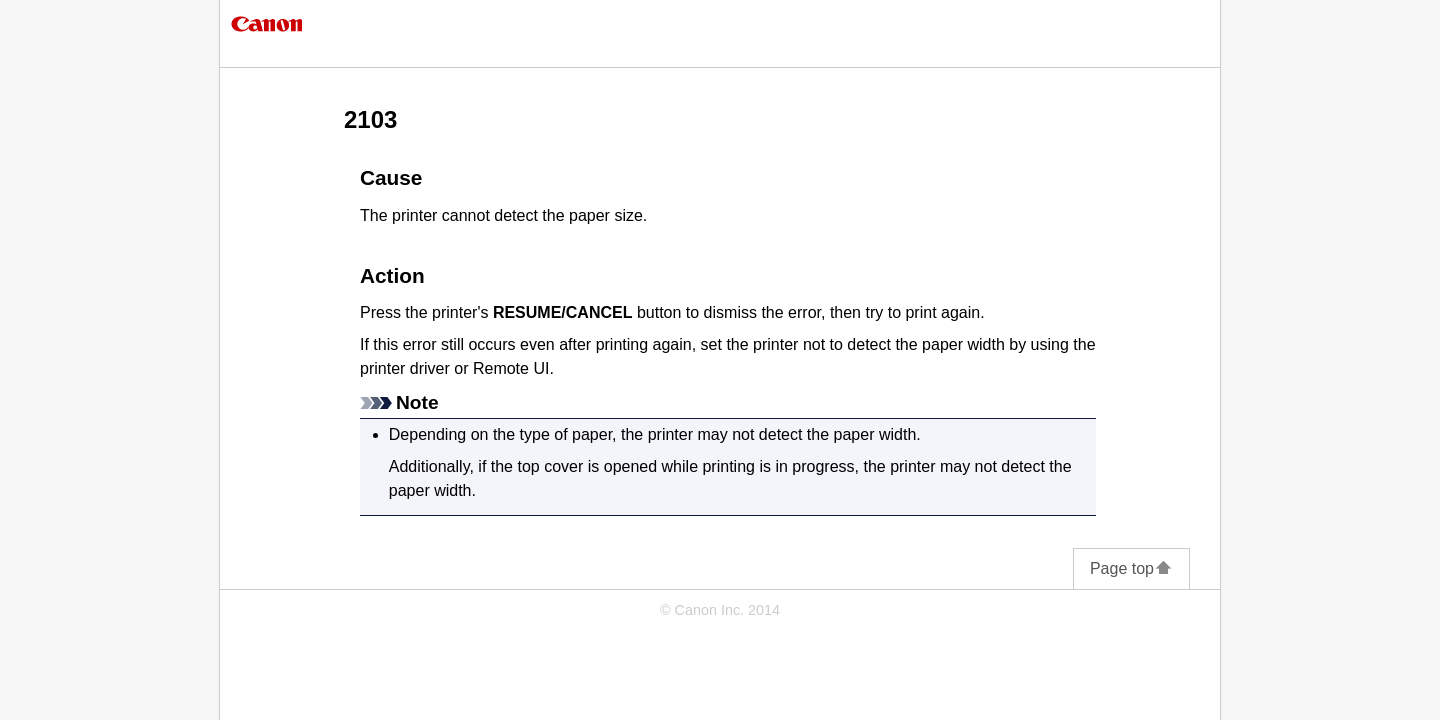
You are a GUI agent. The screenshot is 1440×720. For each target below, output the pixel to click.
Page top (1131, 568)
